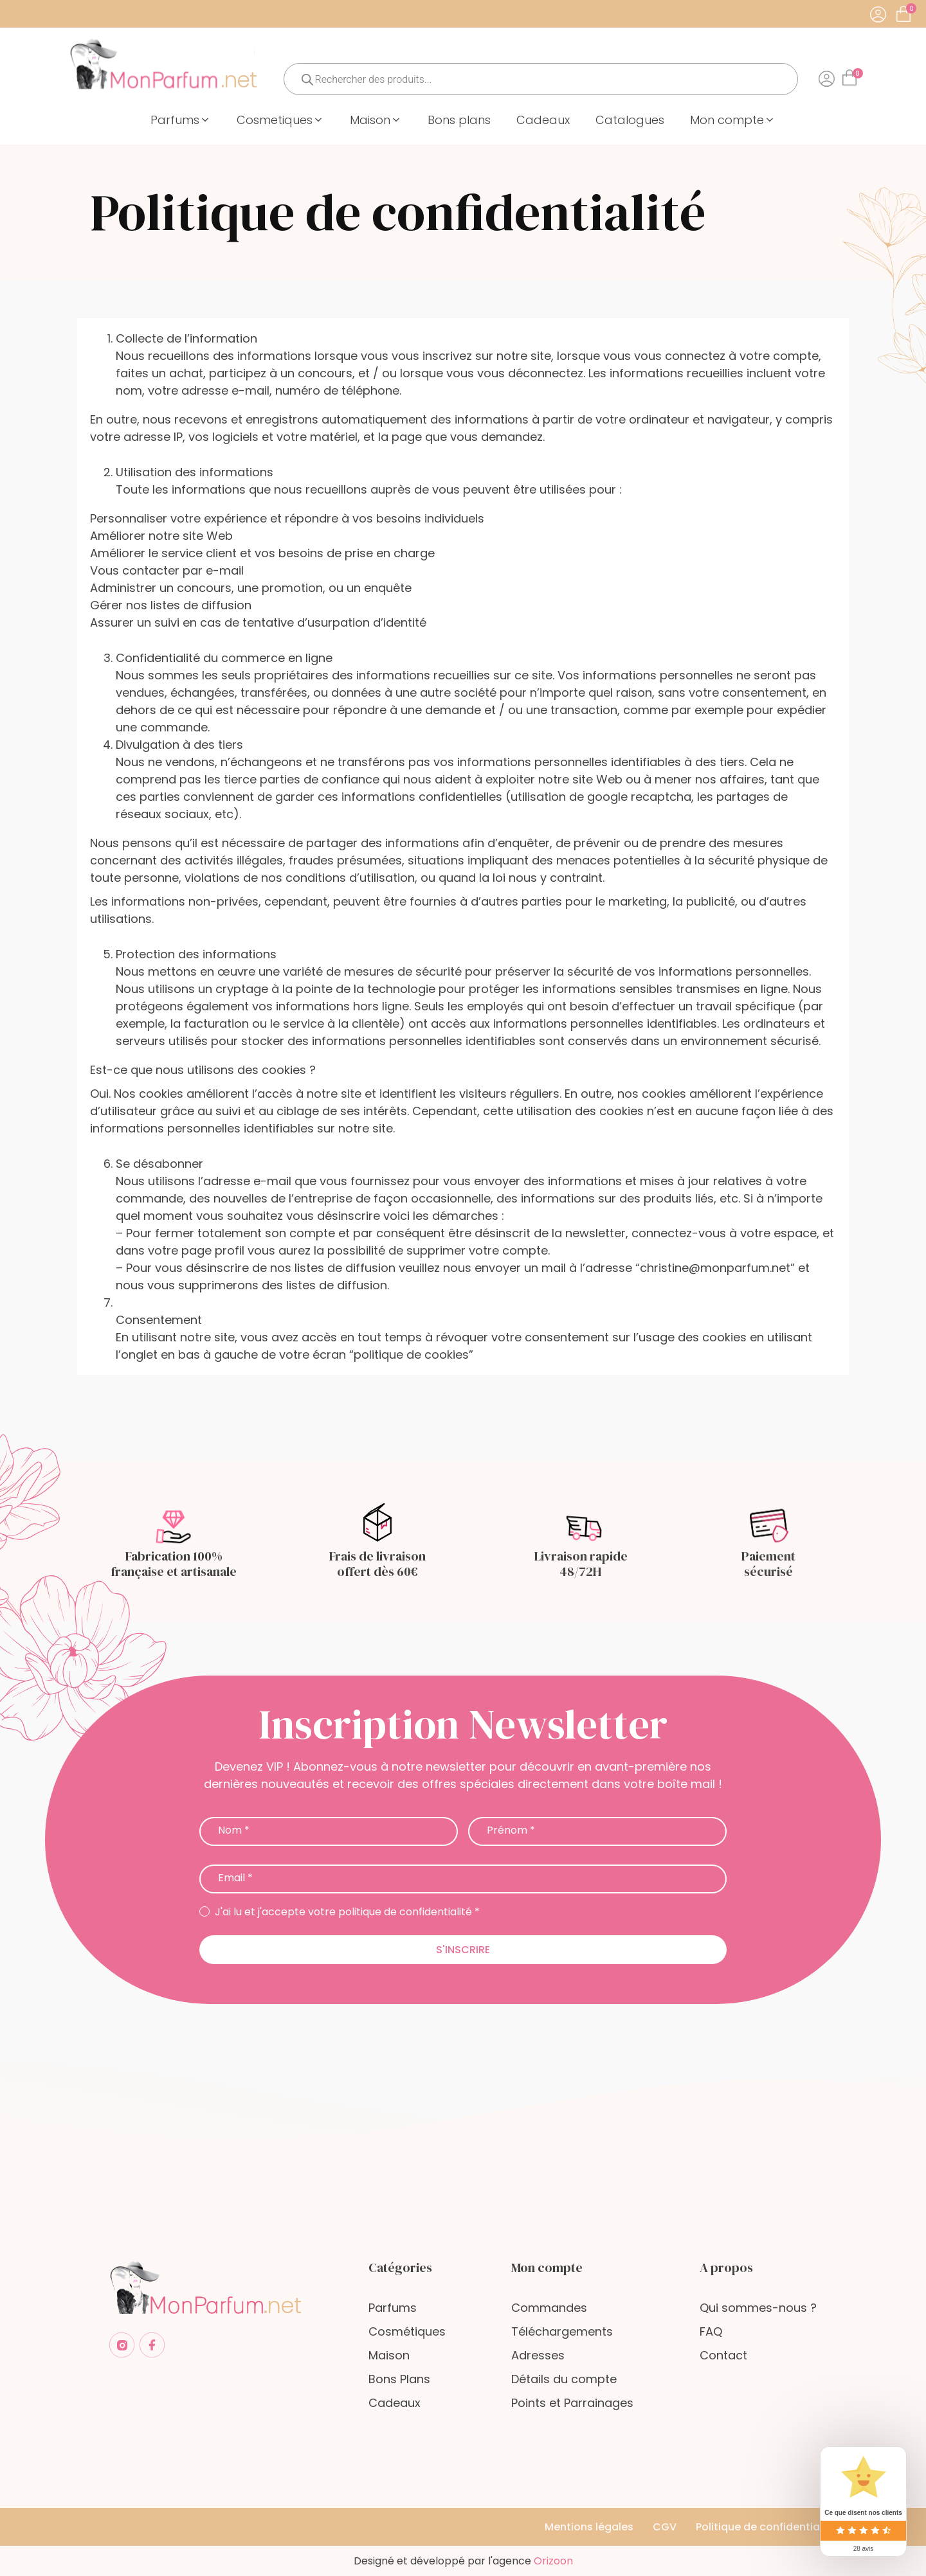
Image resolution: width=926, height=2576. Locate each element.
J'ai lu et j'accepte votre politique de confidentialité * (339, 1912)
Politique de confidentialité (766, 2526)
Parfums (392, 2308)
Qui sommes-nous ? (758, 2308)
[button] (180, 120)
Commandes (549, 2308)
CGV (664, 2526)
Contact (723, 2355)
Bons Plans (399, 2379)
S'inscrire (463, 1949)
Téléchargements (562, 2331)
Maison (389, 2355)
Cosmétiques (407, 2331)
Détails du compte (564, 2379)
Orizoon (553, 2561)
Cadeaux (394, 2403)
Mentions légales (589, 2526)
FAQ (711, 2331)
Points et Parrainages (572, 2403)
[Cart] (911, 9)
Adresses (538, 2355)
